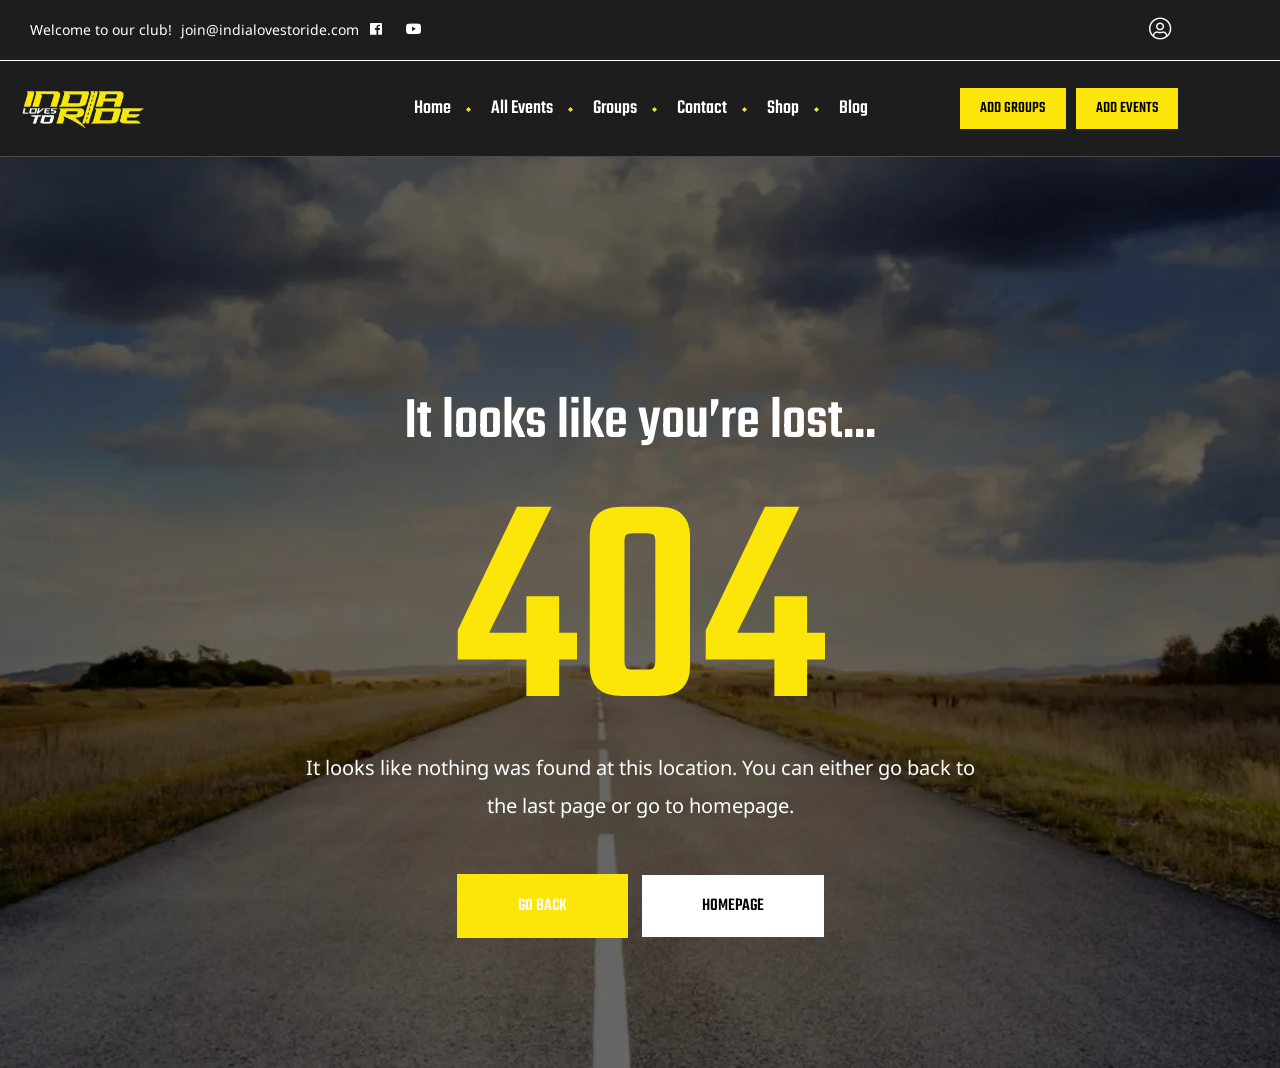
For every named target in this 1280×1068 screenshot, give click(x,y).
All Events (522, 108)
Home (432, 108)
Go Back (542, 906)
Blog (853, 108)
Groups (615, 108)
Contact (702, 108)
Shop (783, 108)
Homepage (733, 906)
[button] (1012, 109)
